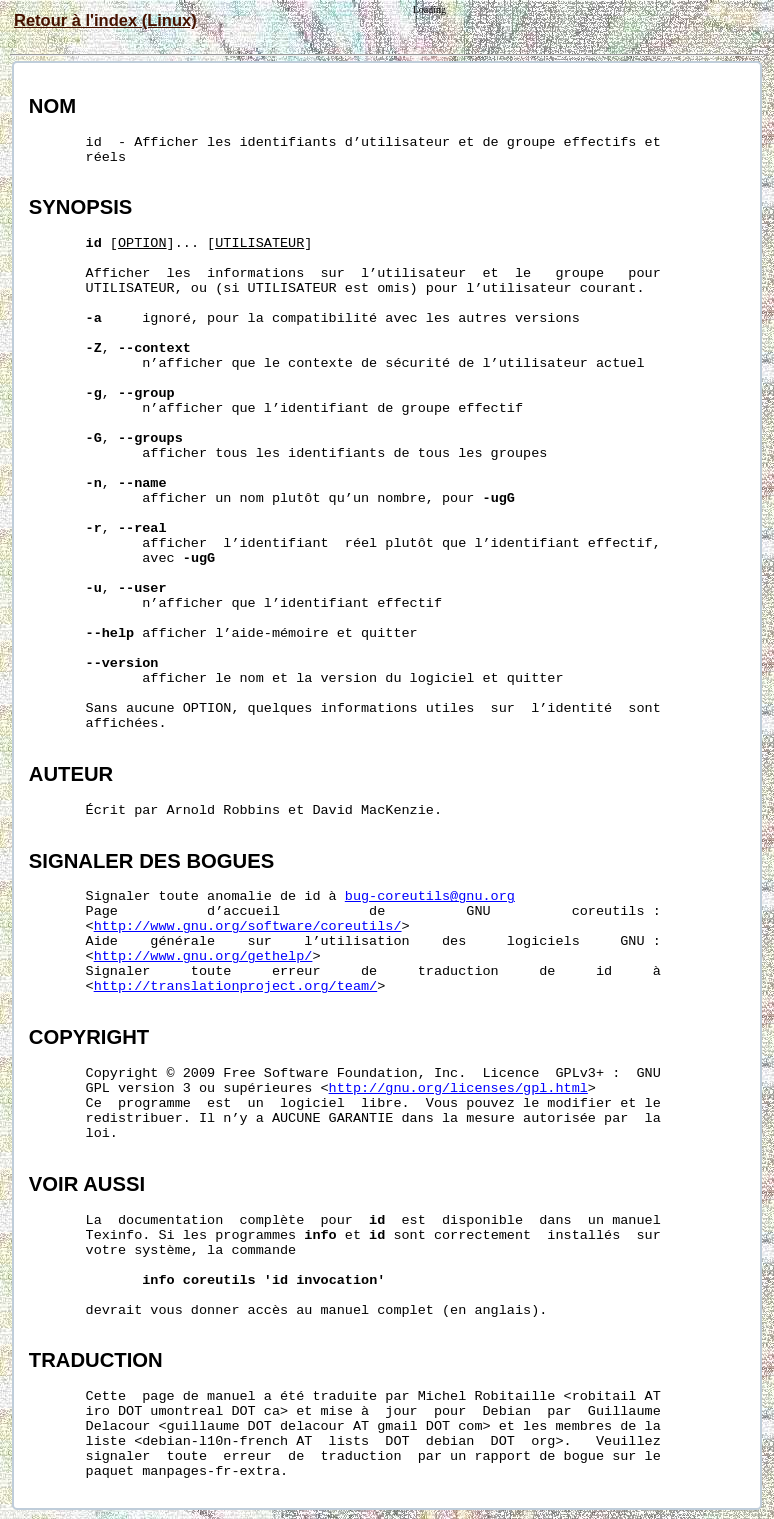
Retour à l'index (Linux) (105, 20)
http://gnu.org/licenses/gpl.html (458, 1088)
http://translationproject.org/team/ (236, 986)
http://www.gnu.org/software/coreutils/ (248, 926)
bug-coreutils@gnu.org (430, 896)
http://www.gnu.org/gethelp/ (203, 956)
